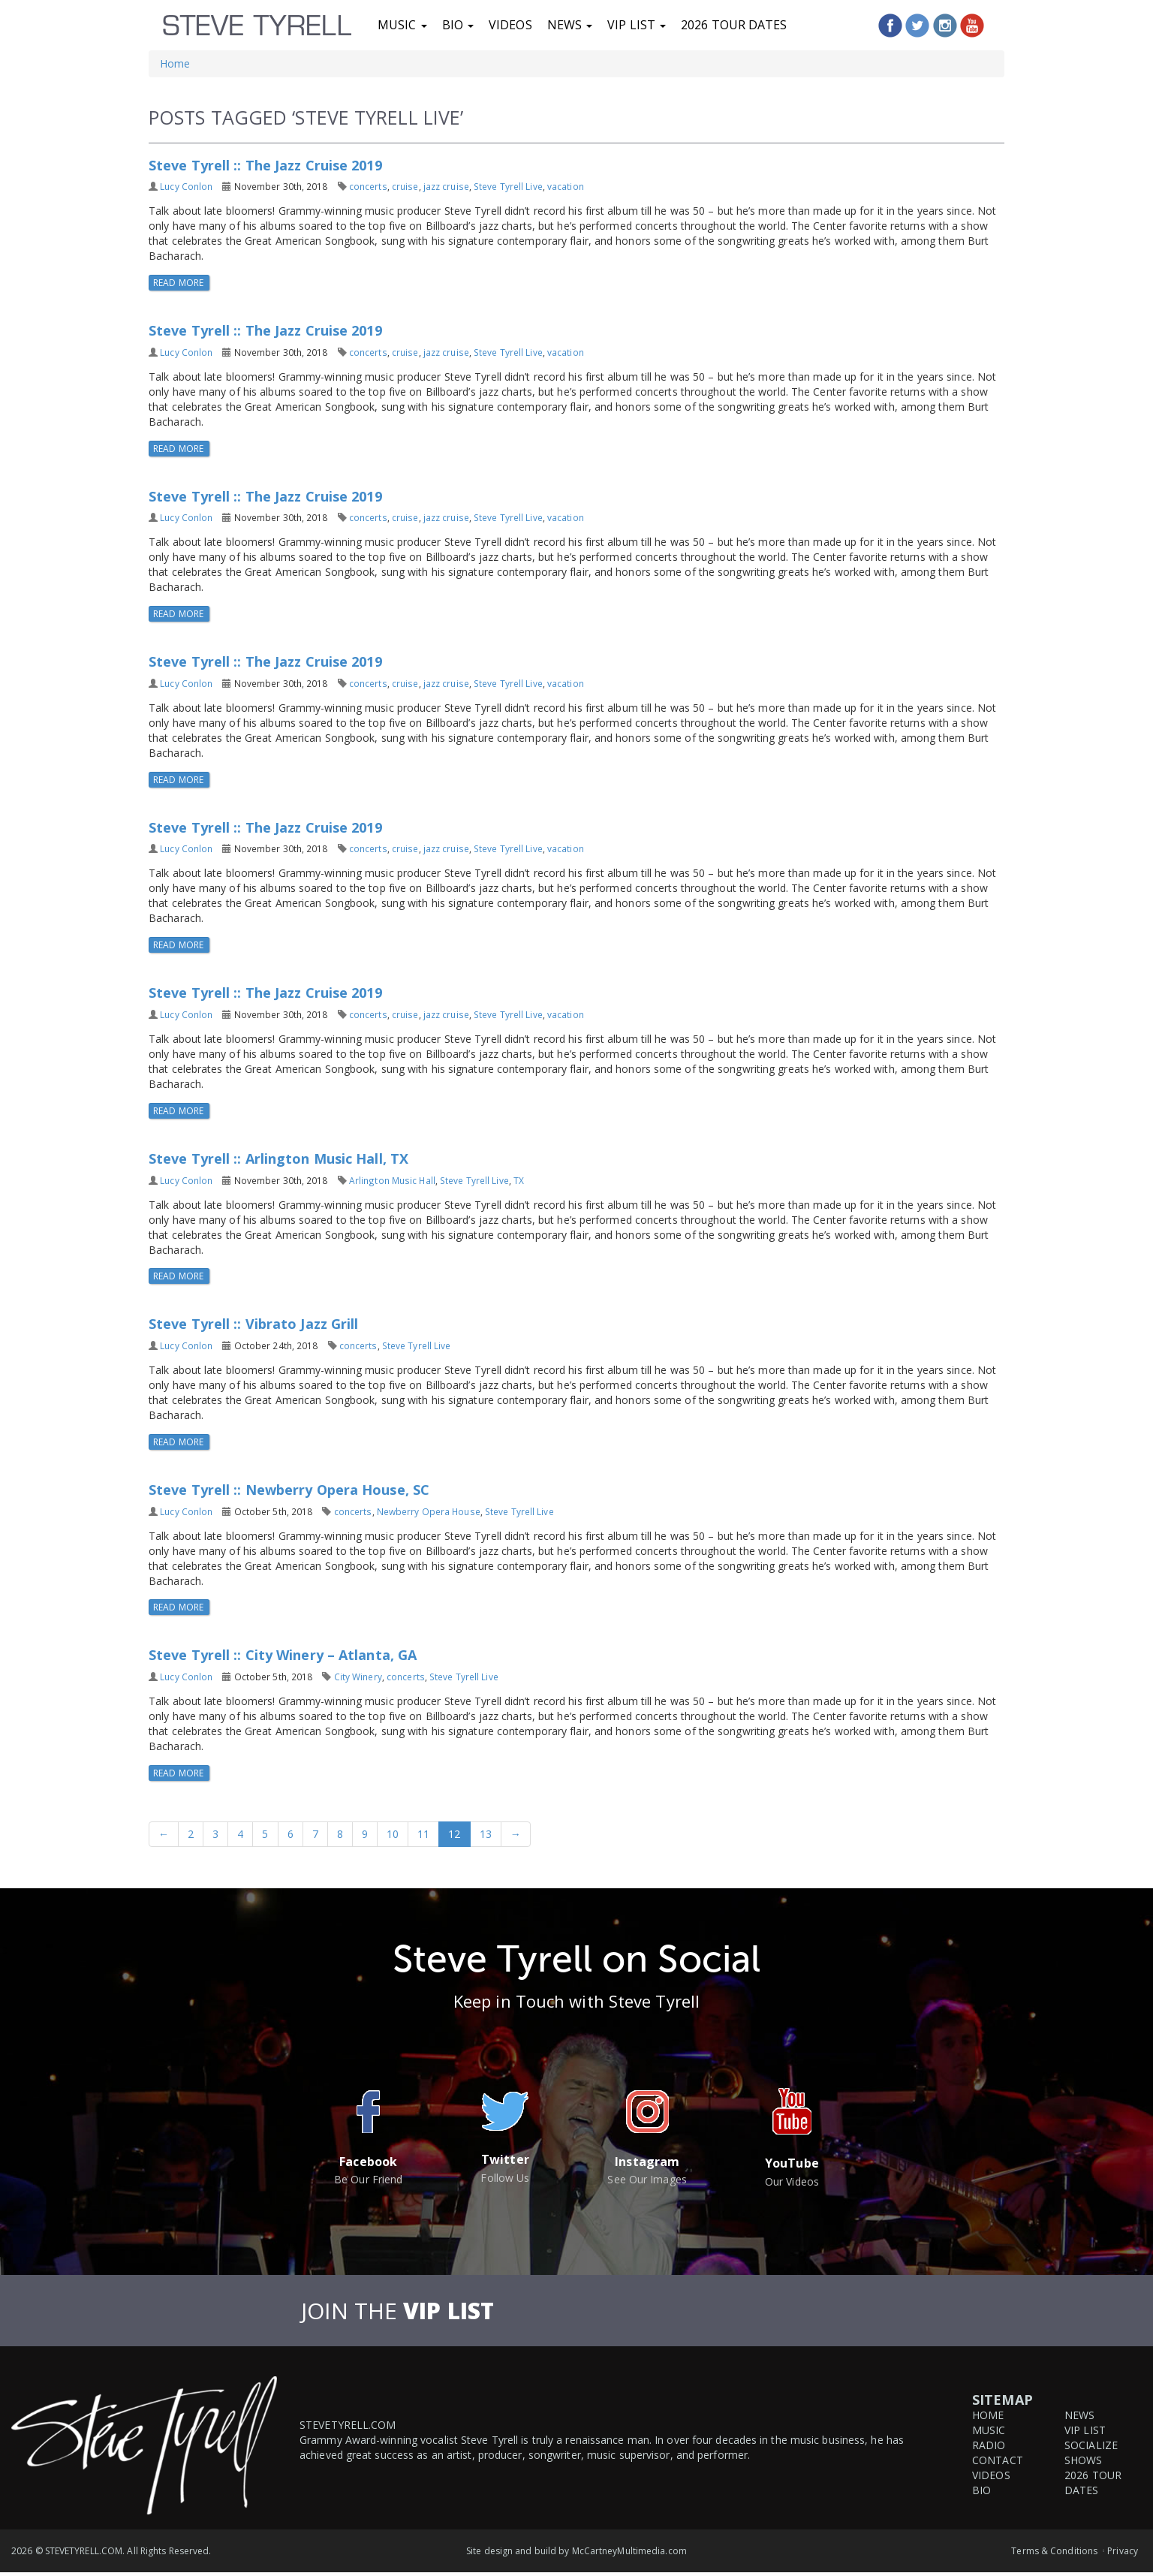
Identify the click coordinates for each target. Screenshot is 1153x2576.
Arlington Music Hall (392, 1180)
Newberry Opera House (428, 1511)
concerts (368, 186)
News (570, 25)
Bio (458, 25)
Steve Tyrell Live (508, 186)
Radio (989, 2445)
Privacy (1122, 2550)
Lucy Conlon (186, 186)
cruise (405, 186)
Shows (1083, 2460)
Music (402, 25)
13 (486, 1834)
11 (423, 1834)
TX (518, 1180)
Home (175, 63)
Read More (179, 282)
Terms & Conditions (1054, 2550)
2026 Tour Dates (734, 25)
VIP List (636, 25)
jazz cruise (446, 186)
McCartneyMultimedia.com (629, 2550)
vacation (565, 186)
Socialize (1091, 2445)
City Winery (358, 1677)
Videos (510, 25)
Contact (997, 2460)
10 (393, 1834)
